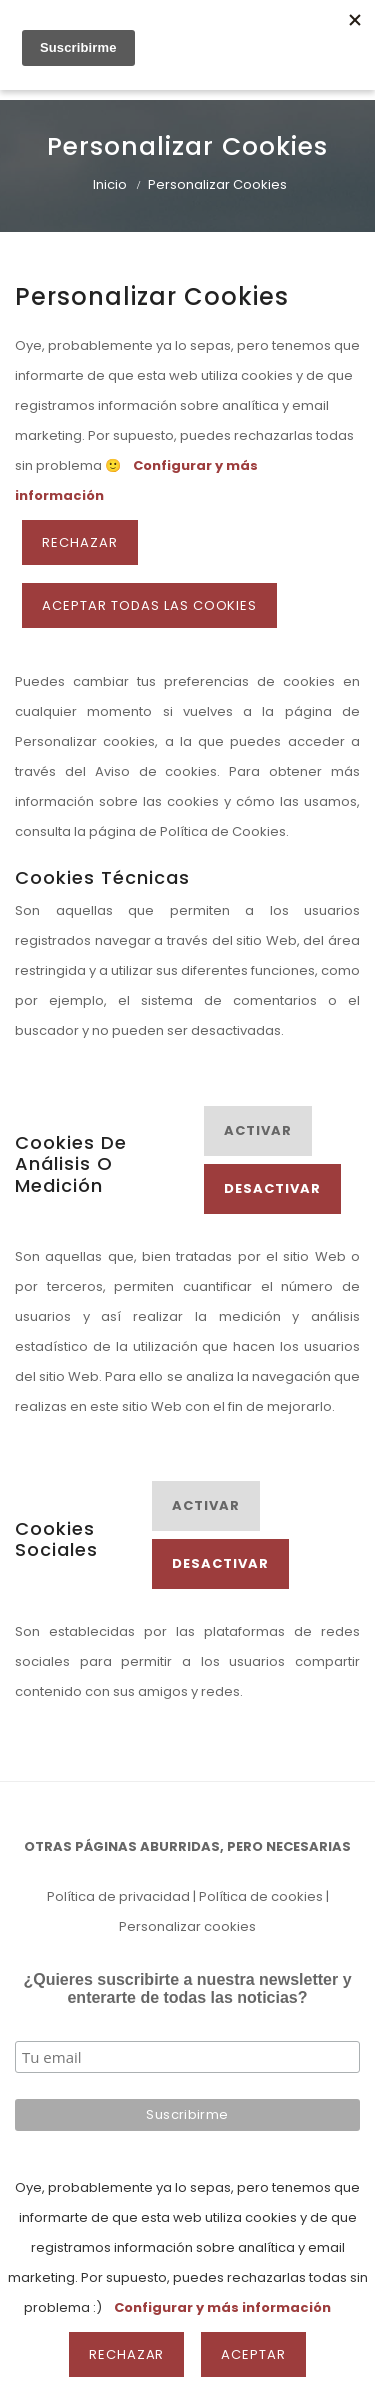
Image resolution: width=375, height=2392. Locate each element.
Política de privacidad (118, 1896)
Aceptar (253, 2354)
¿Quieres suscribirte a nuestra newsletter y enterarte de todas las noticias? (187, 1988)
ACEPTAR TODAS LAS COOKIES (149, 605)
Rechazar (80, 542)
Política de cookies (261, 1896)
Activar (258, 1130)
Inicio (110, 184)
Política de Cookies (223, 831)
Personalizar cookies (187, 1926)
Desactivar (272, 1188)
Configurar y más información (222, 2307)
